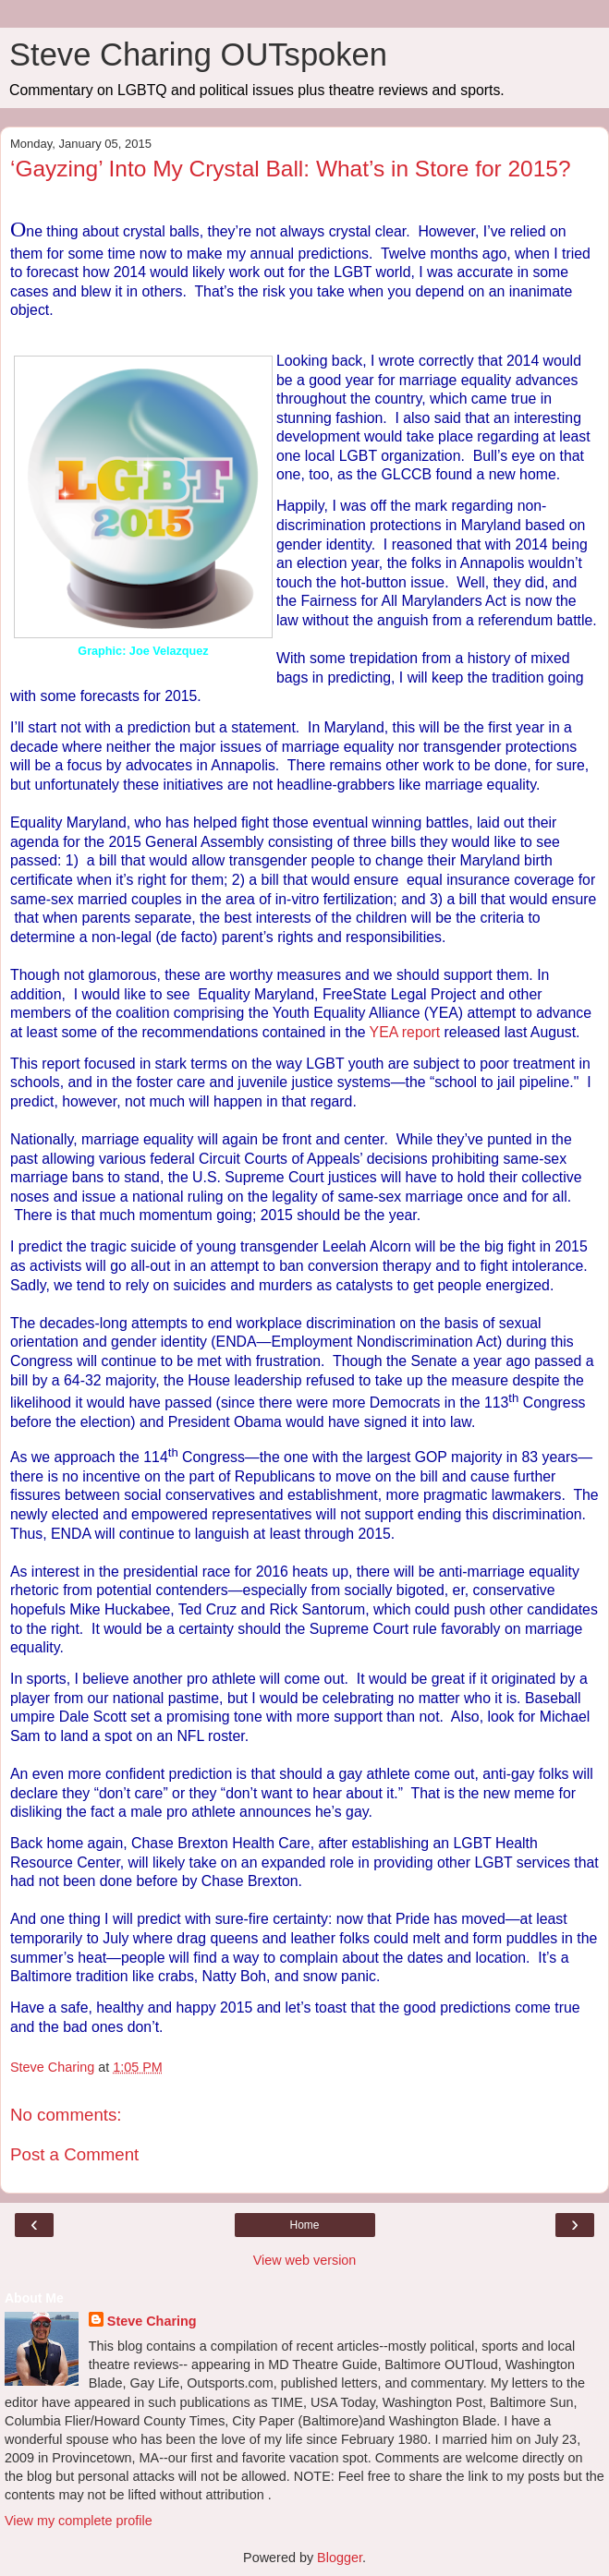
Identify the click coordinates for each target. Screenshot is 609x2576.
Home (304, 2225)
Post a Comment (74, 2154)
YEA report (407, 1032)
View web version (305, 2260)
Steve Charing (152, 2321)
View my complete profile (78, 2520)
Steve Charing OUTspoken (198, 54)
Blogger (339, 2557)
